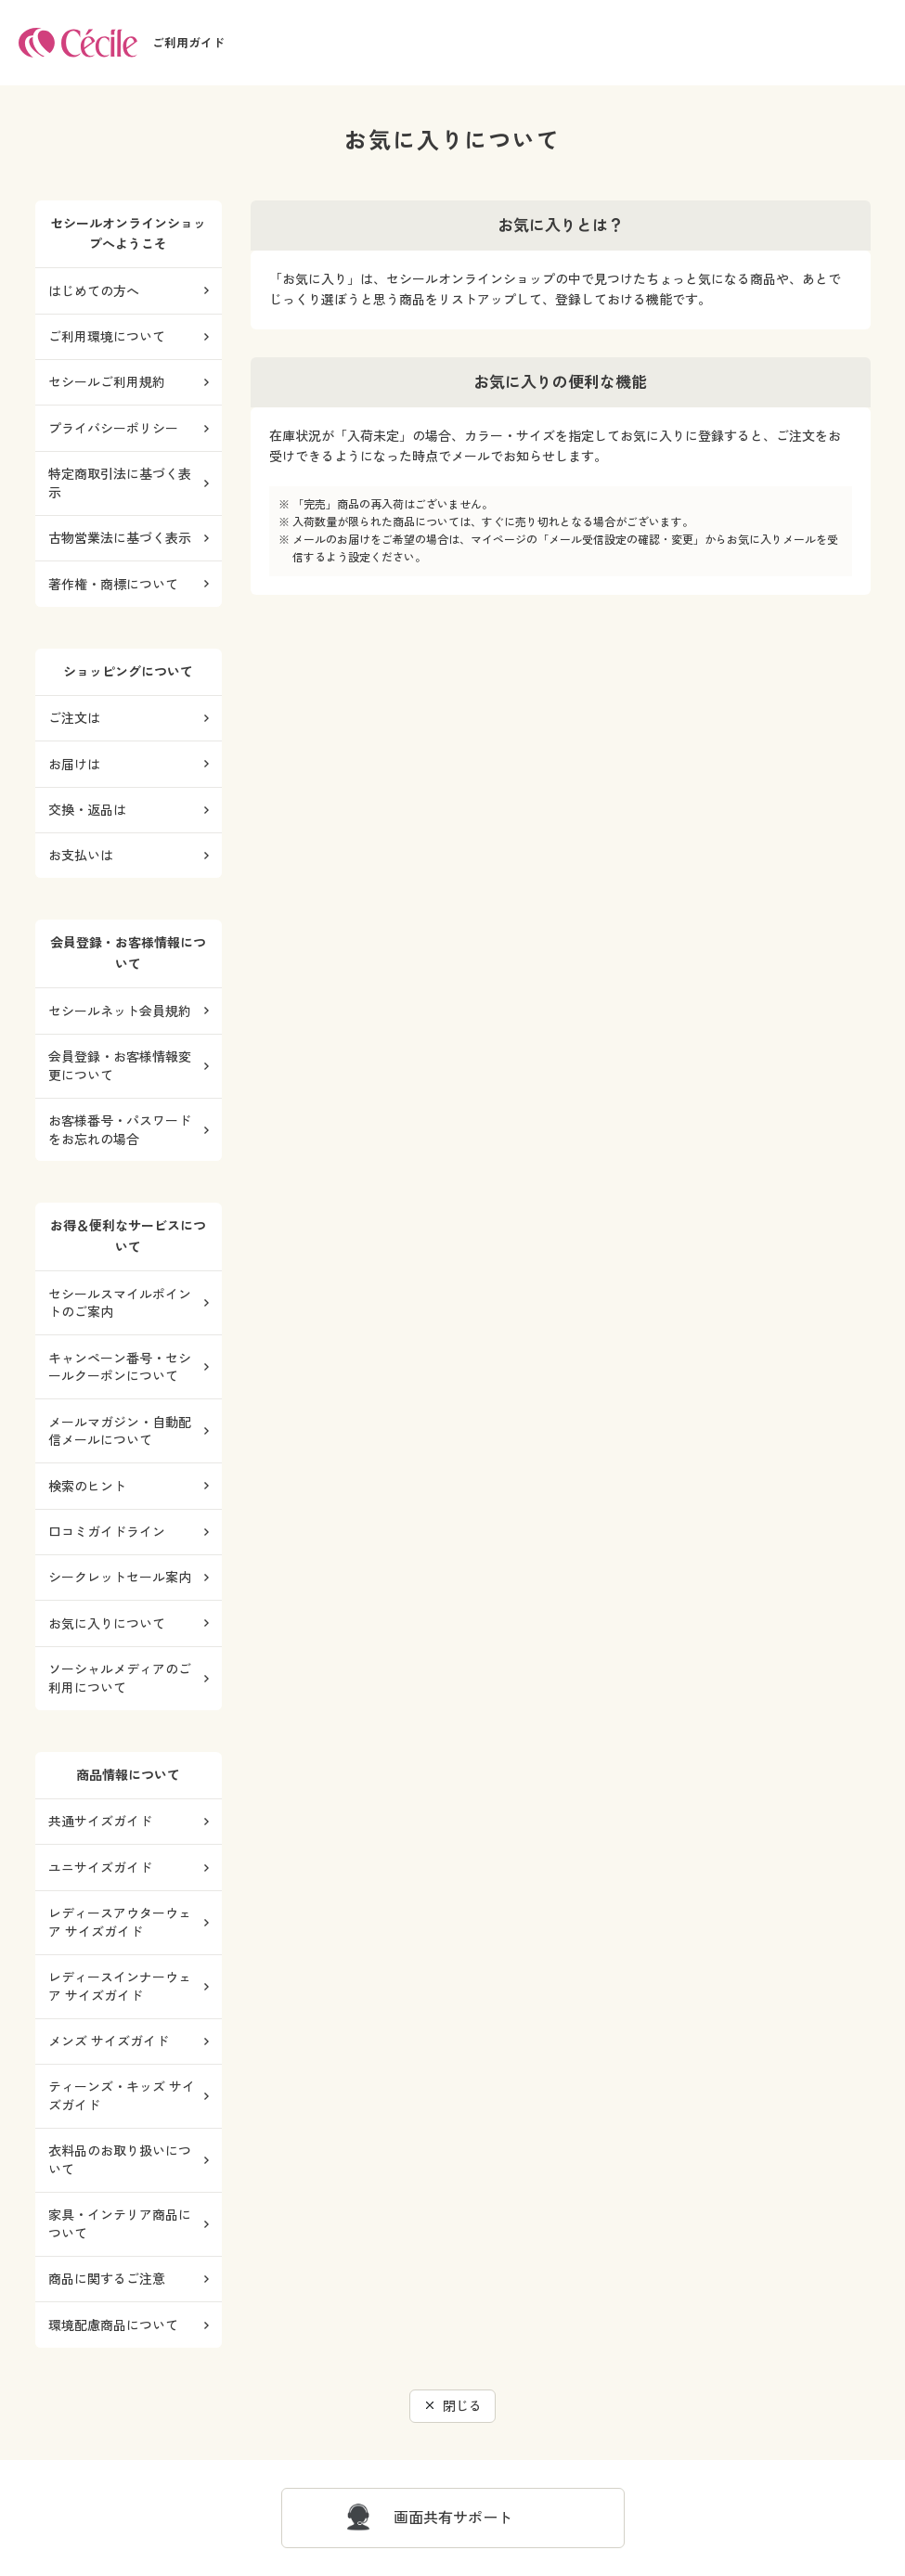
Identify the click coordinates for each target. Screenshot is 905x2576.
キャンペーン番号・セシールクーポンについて (119, 1367)
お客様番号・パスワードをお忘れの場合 (119, 1130)
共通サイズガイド (100, 1821)
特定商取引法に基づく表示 (119, 483)
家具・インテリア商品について (119, 2224)
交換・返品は (87, 809)
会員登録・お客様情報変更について (119, 1066)
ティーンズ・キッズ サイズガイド (121, 2096)
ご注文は (74, 718)
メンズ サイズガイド (108, 2041)
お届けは (74, 764)
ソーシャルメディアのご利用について (119, 1678)
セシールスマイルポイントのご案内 (119, 1303)
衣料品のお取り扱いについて (119, 2160)
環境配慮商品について (113, 2325)
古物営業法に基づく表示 (119, 538)
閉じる (462, 2406)
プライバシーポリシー (113, 428)
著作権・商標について (113, 584)
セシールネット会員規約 (119, 1011)
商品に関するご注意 (106, 2278)
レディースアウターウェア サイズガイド (119, 1922)
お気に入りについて (106, 1623)
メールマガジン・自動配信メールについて (119, 1431)
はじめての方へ (93, 291)
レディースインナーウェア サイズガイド (119, 1986)
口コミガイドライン (106, 1531)
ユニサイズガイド (100, 1867)
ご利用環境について (106, 336)
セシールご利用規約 (106, 382)
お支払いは (80, 855)
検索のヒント (87, 1486)
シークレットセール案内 (119, 1577)
